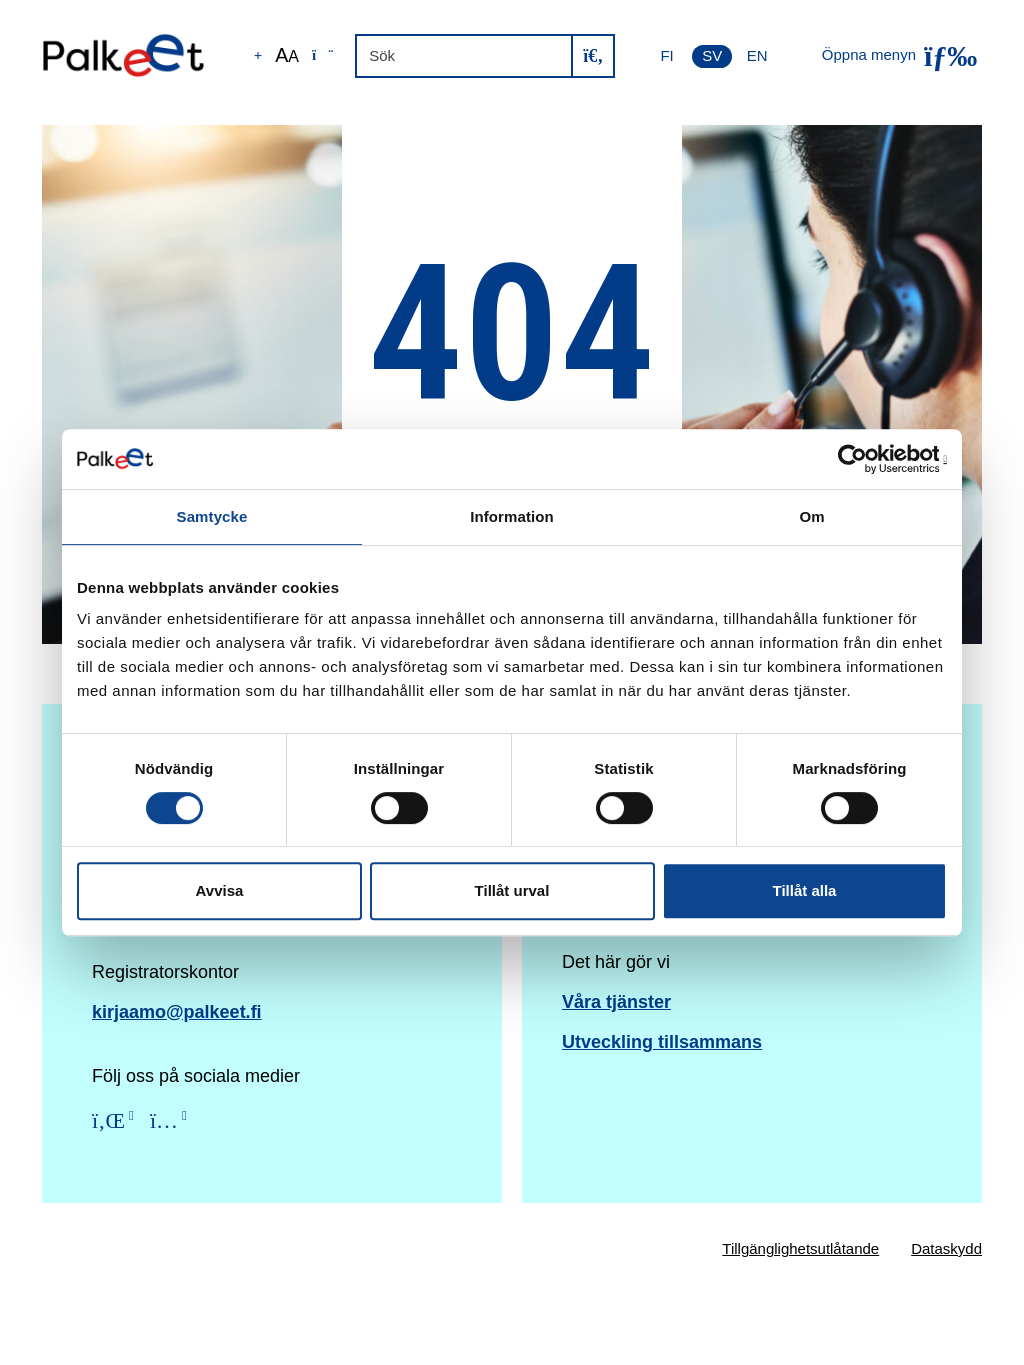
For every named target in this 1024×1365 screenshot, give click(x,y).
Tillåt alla (805, 890)
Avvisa (220, 890)
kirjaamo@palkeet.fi (177, 1012)
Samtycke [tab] (212, 516)
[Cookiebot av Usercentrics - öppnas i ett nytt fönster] (859, 459)
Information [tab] (512, 516)
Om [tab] (811, 516)
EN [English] (757, 55)
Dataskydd (946, 1248)
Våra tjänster (616, 1002)
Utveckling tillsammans (662, 1042)
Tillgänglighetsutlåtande (800, 1248)
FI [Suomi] (666, 55)
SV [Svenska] (712, 55)
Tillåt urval (512, 890)
